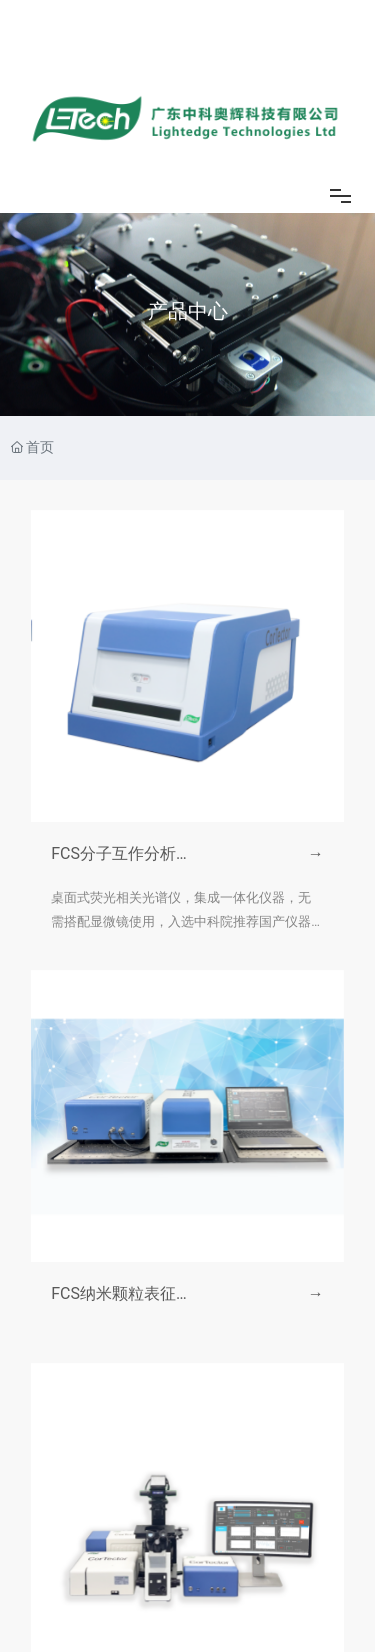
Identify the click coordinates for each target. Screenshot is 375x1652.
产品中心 (188, 311)
